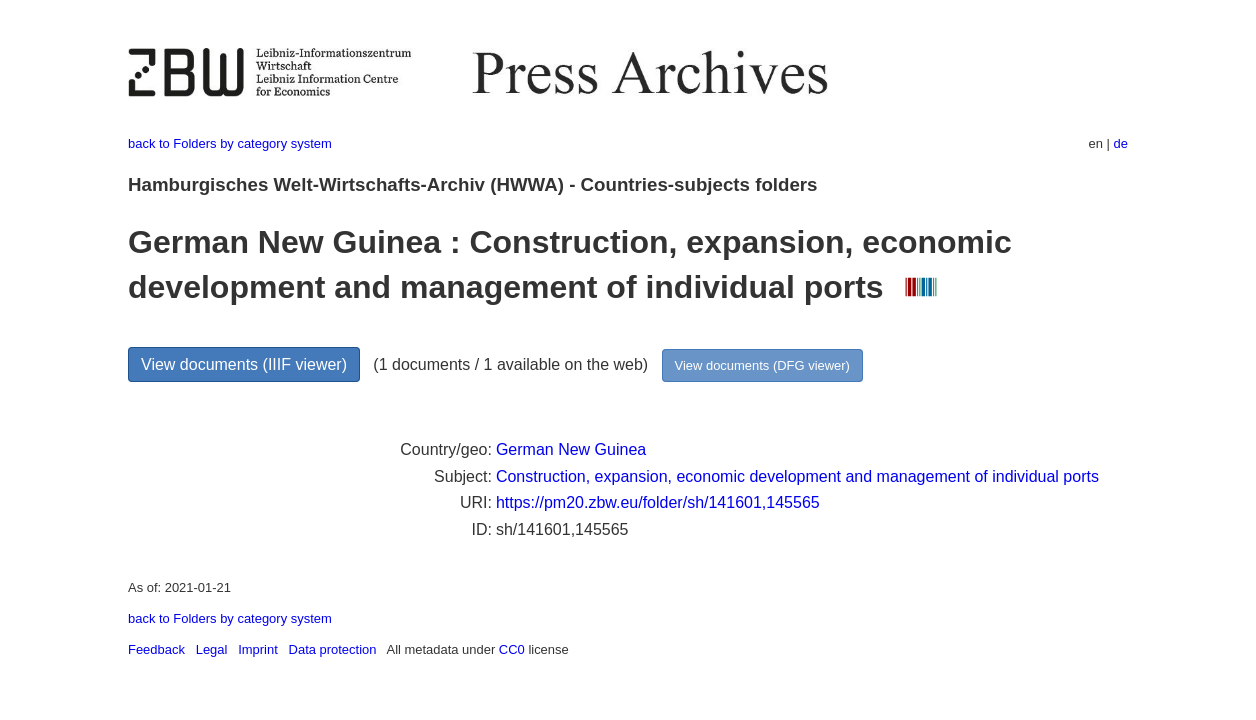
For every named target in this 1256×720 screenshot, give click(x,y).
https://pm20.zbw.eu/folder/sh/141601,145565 (658, 502)
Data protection (333, 649)
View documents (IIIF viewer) (244, 364)
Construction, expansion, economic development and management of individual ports (797, 476)
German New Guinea (571, 449)
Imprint (258, 649)
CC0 (512, 649)
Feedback (156, 649)
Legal (212, 649)
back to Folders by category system (230, 143)
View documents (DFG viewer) (762, 365)
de (1121, 143)
